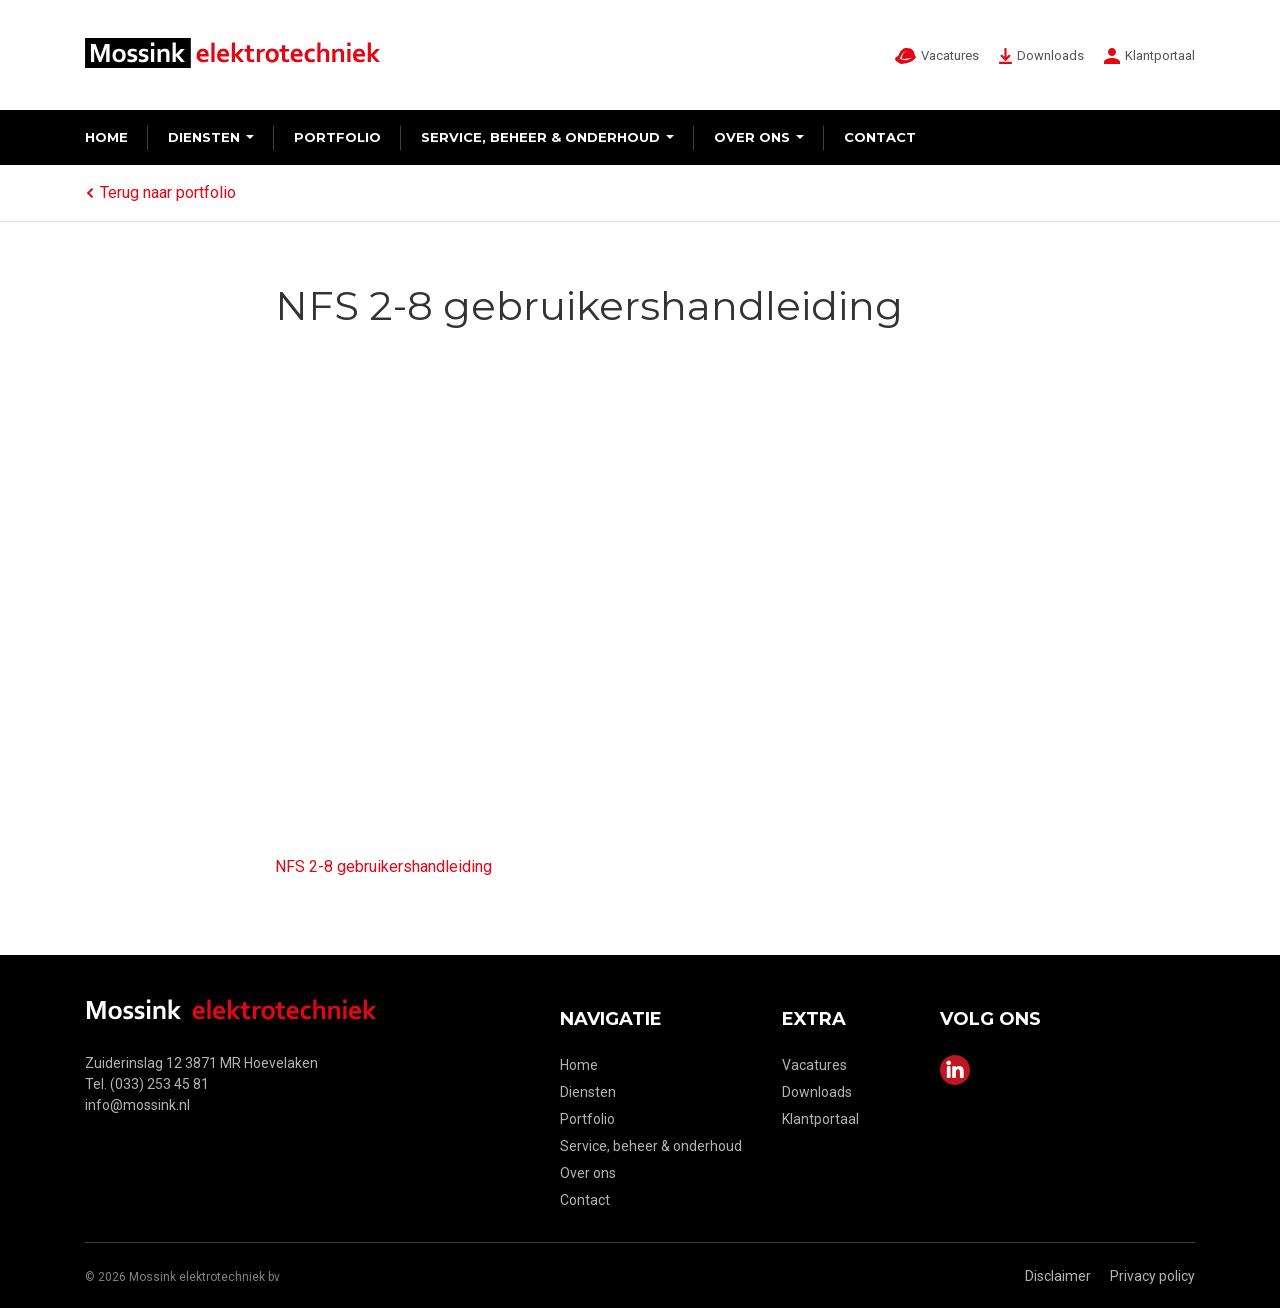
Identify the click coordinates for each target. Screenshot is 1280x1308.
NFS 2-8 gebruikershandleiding (383, 866)
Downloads (817, 1092)
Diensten (204, 137)
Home (106, 137)
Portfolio (337, 137)
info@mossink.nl (137, 1105)
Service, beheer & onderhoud (540, 137)
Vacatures (814, 1065)
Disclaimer (1058, 1276)
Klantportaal (820, 1119)
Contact (880, 137)
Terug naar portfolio (160, 192)
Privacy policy (1152, 1276)
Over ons (752, 137)
